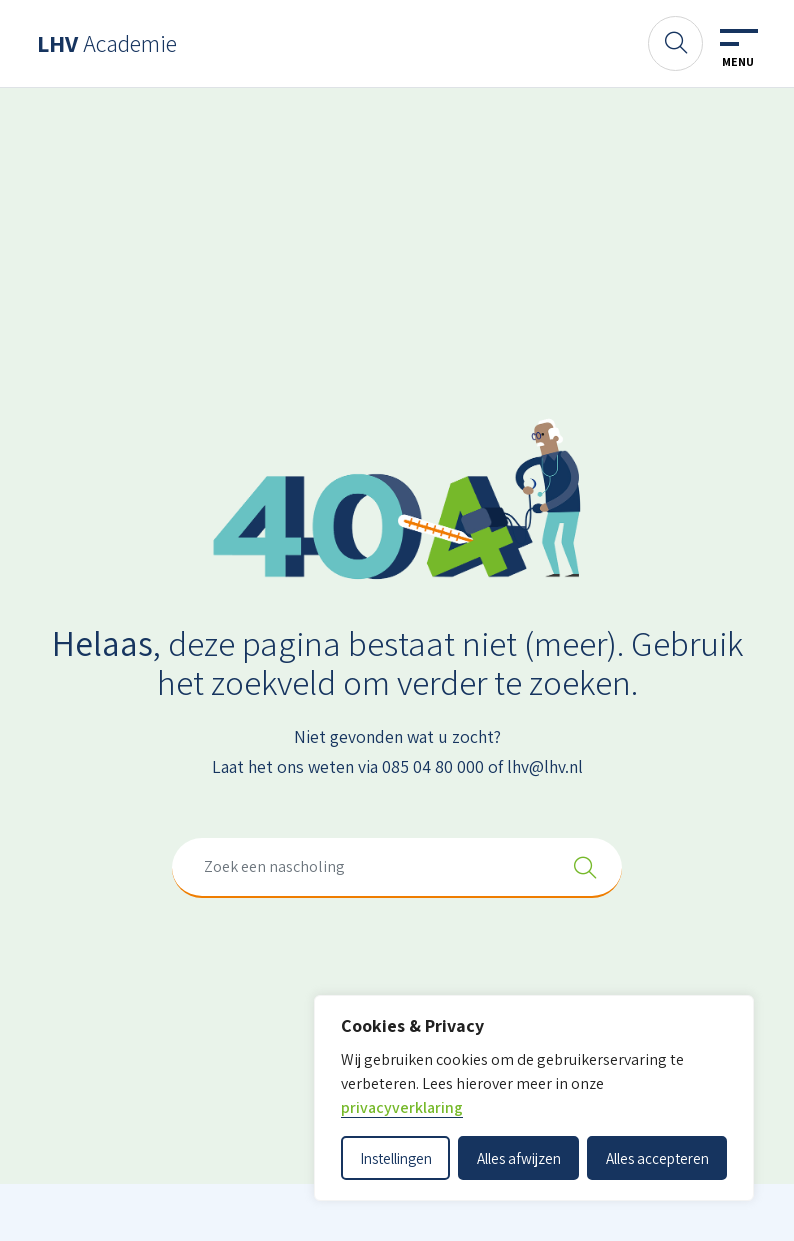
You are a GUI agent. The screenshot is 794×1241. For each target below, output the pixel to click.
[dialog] (534, 1098)
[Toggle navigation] (738, 49)
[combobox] (397, 868)
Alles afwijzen (519, 1158)
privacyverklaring (402, 1107)
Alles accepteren (657, 1158)
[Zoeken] (675, 43)
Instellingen (396, 1158)
